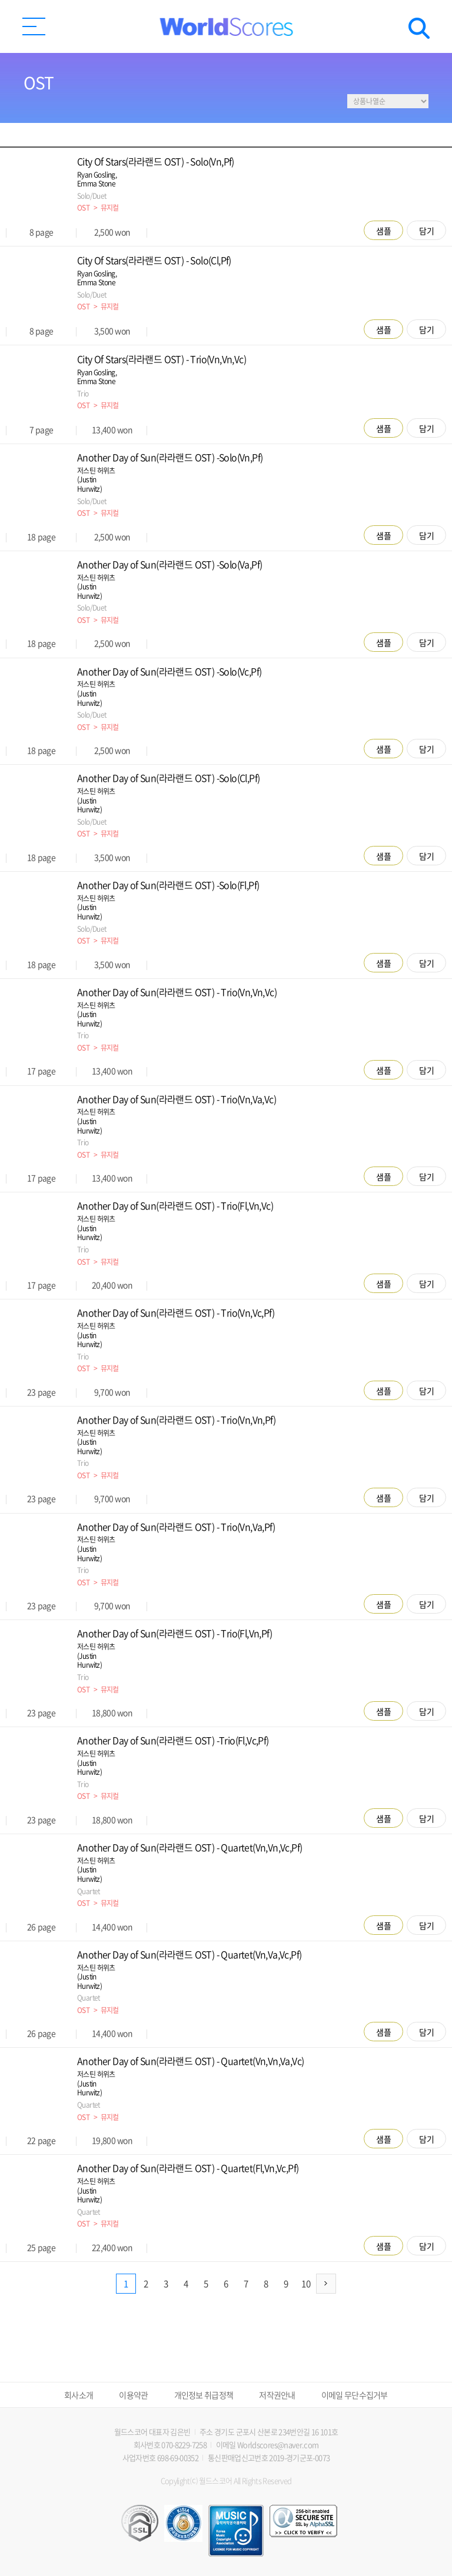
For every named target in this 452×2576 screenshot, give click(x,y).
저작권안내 (277, 2395)
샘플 (383, 230)
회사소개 (78, 2395)
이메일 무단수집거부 (354, 2395)
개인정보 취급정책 (204, 2395)
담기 (426, 230)
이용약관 (133, 2395)
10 (306, 2283)
